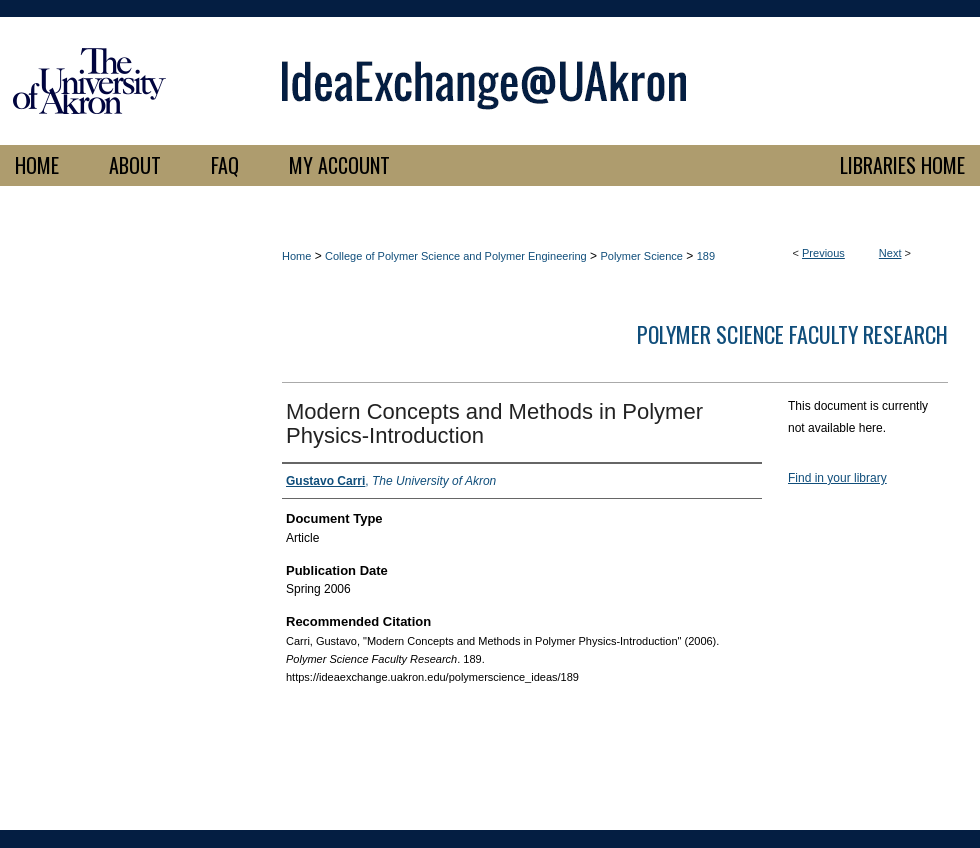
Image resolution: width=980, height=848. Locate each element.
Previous (823, 253)
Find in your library (837, 478)
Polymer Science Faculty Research (792, 334)
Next (890, 253)
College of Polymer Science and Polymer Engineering (456, 256)
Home (296, 256)
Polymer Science (641, 256)
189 (706, 256)
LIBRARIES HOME (902, 165)
